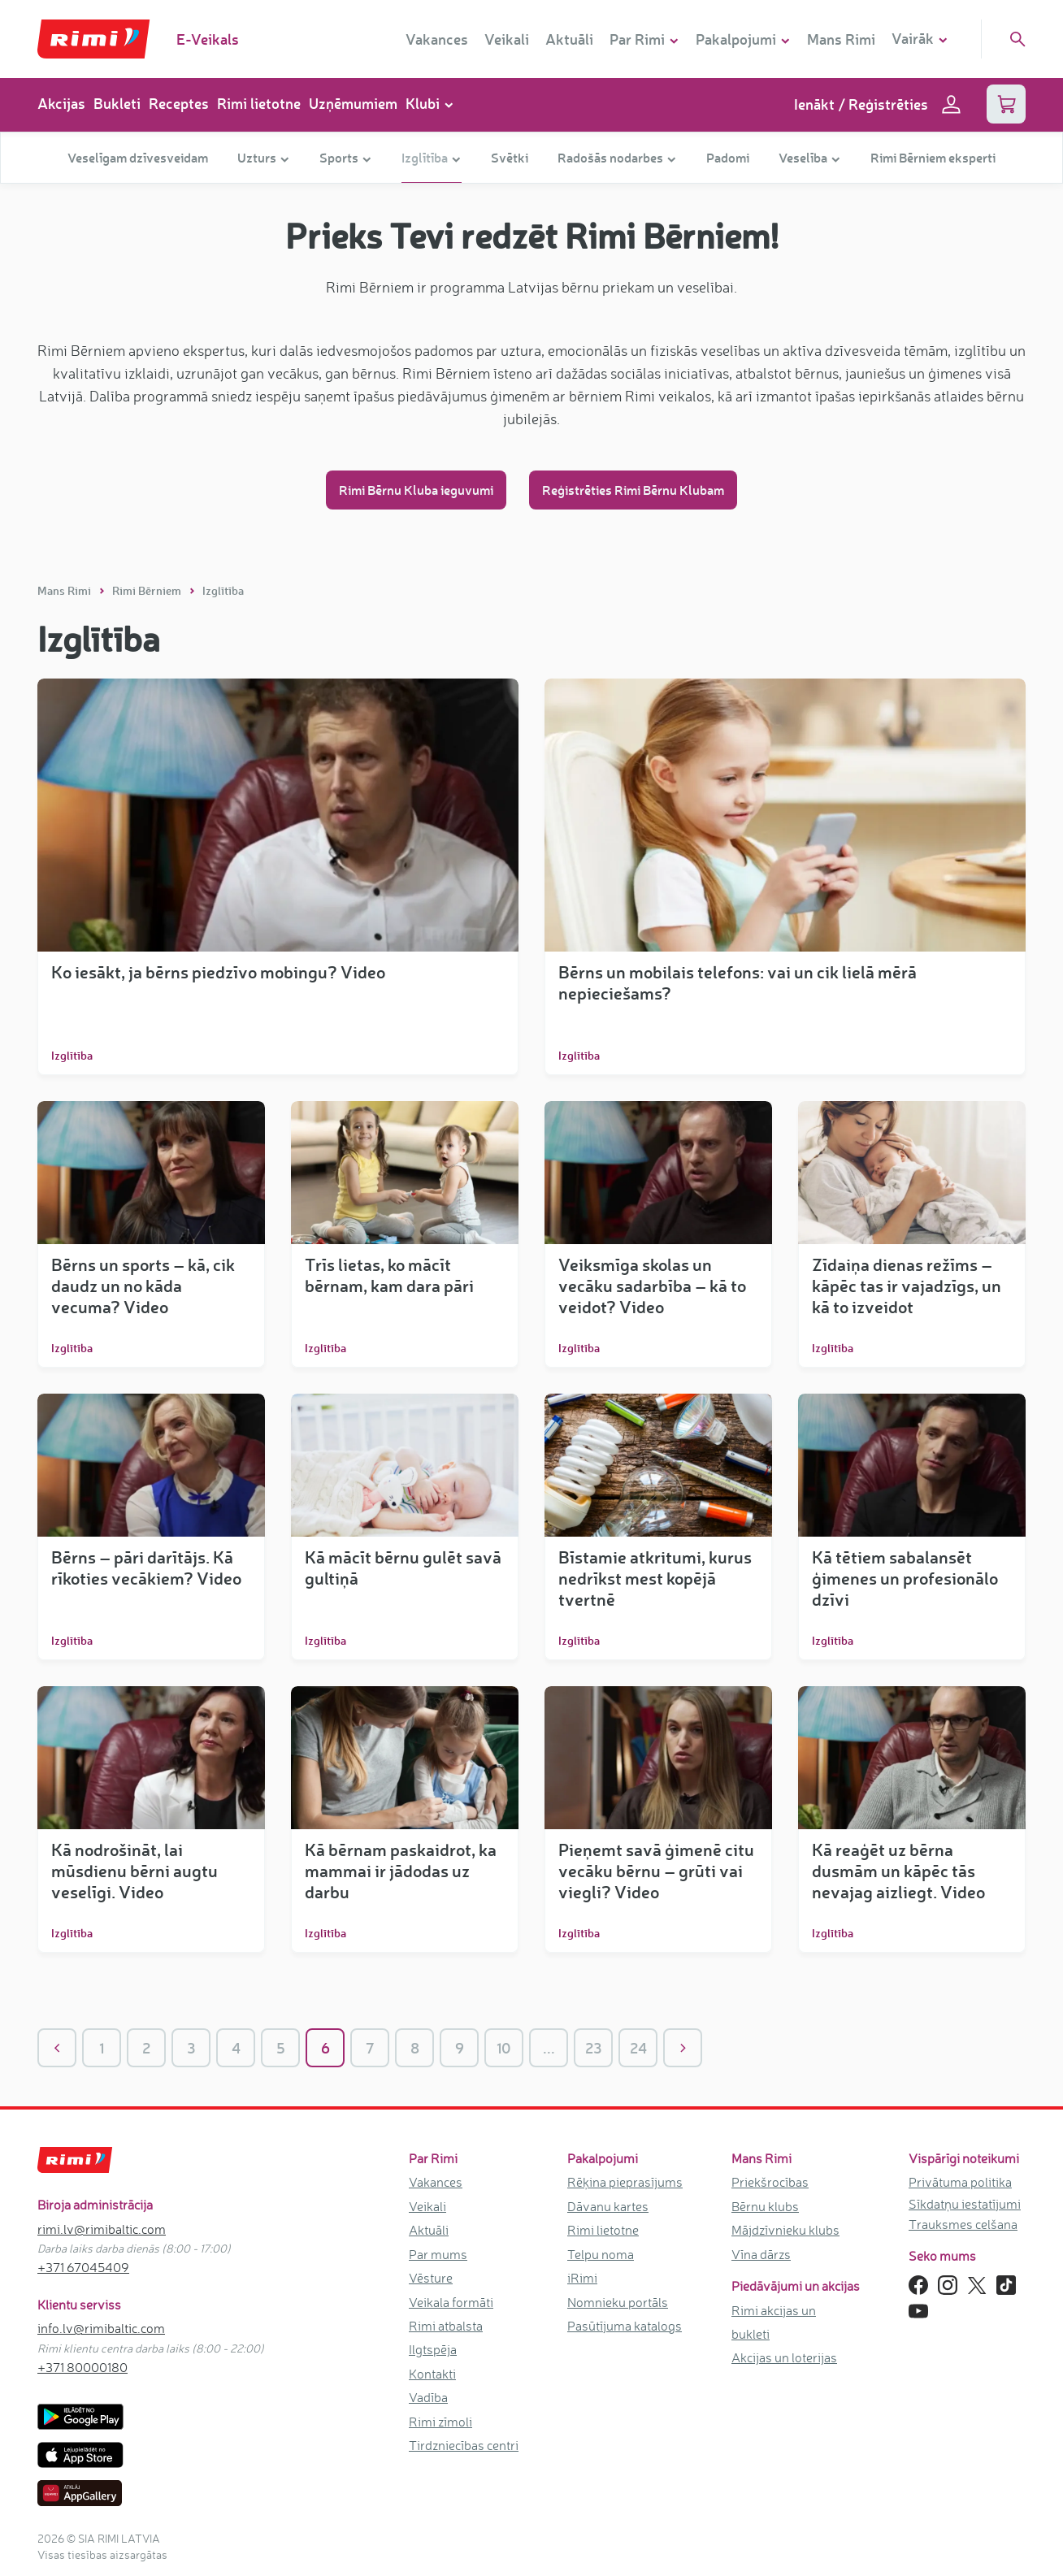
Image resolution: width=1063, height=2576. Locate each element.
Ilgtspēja (433, 2349)
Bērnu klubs (765, 2206)
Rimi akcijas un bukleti (773, 2322)
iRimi (582, 2278)
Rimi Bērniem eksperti (933, 157)
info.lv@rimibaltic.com (101, 2328)
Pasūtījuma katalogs (624, 2326)
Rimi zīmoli (440, 2421)
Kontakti (432, 2374)
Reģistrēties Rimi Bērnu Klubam (633, 489)
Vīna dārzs (761, 2254)
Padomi (727, 157)
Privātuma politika (960, 2182)
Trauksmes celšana (963, 2224)
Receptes (179, 103)
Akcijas (61, 103)
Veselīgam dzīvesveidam (137, 157)
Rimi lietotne (259, 103)
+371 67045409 (83, 2267)
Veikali (506, 39)
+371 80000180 (82, 2367)
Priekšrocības (770, 2182)
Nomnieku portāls (617, 2302)
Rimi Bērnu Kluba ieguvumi (416, 489)
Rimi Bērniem (148, 590)
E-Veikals (207, 39)
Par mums (438, 2254)
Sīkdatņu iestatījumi (965, 2204)
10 (504, 2048)
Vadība (428, 2397)
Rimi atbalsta (446, 2326)
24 (638, 2048)
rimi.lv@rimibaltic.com (101, 2229)
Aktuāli (569, 39)
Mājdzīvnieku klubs (785, 2230)
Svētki (509, 157)
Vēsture (431, 2278)
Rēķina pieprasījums (625, 2182)
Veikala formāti (451, 2302)
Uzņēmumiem (353, 103)
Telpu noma (600, 2254)
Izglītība (223, 590)
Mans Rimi (841, 39)
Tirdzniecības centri (463, 2445)
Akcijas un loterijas (784, 2357)
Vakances (437, 39)
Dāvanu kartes (608, 2206)
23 (593, 2048)
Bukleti (117, 103)
